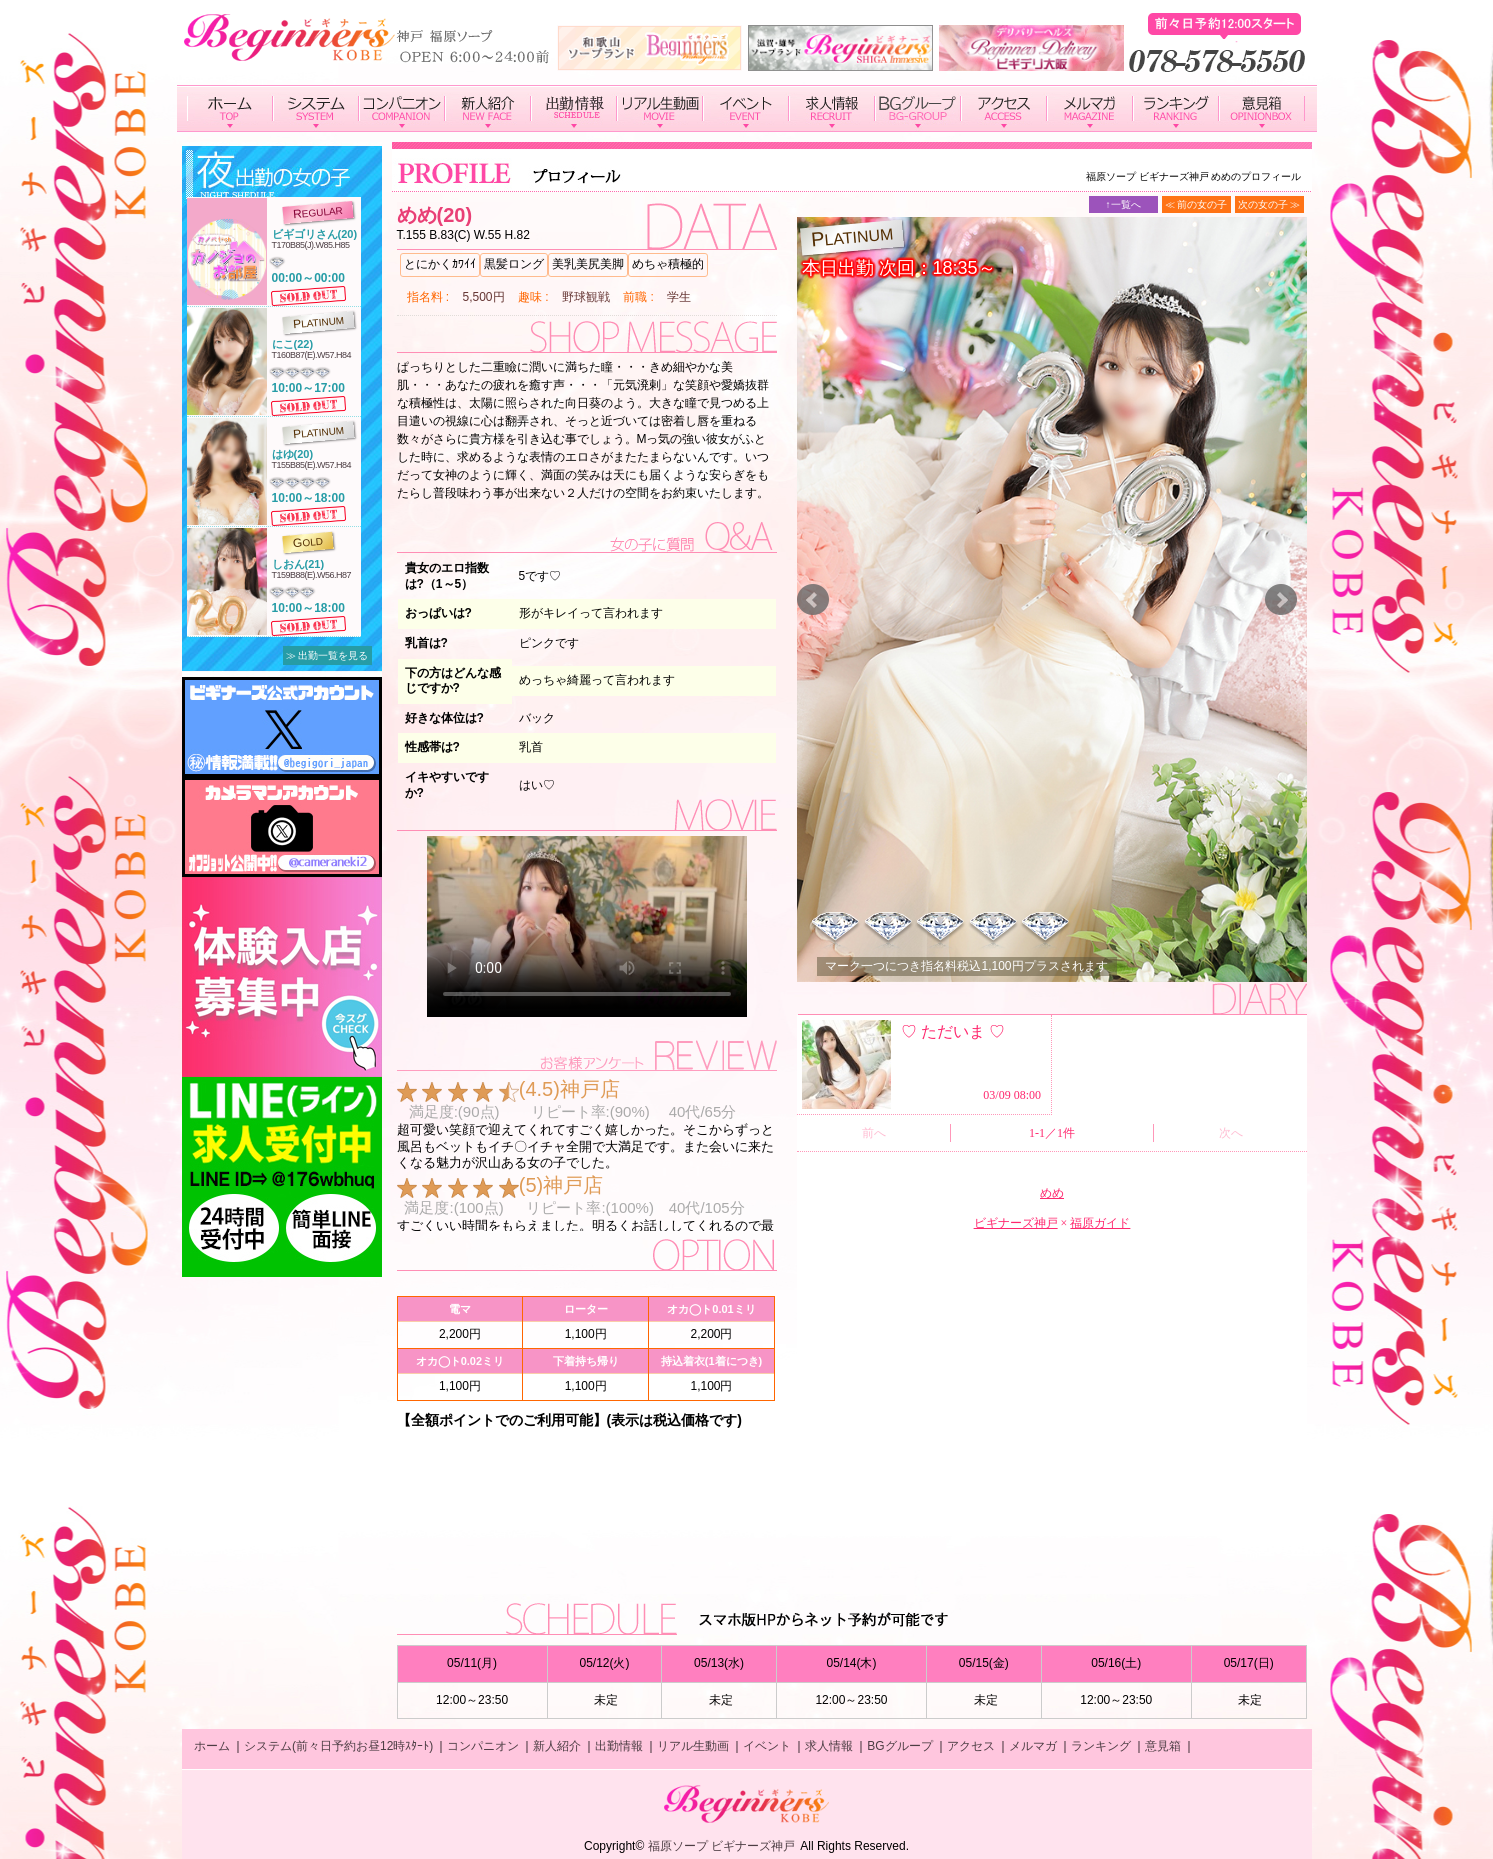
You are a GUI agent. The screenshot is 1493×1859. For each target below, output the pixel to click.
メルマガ (1033, 1746)
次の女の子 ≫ (1269, 204)
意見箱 (1163, 1746)
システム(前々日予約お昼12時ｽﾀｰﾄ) (338, 1746)
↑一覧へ (1123, 204)
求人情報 (829, 1746)
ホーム (212, 1746)
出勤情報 (619, 1746)
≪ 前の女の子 (1196, 204)
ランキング (1101, 1746)
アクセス (971, 1746)
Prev (813, 600)
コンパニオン (483, 1746)
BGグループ (899, 1746)
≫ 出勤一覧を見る (327, 655)
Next (1281, 600)
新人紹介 (557, 1746)
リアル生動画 (693, 1746)
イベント (767, 1746)
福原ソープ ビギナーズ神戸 (721, 1846)
